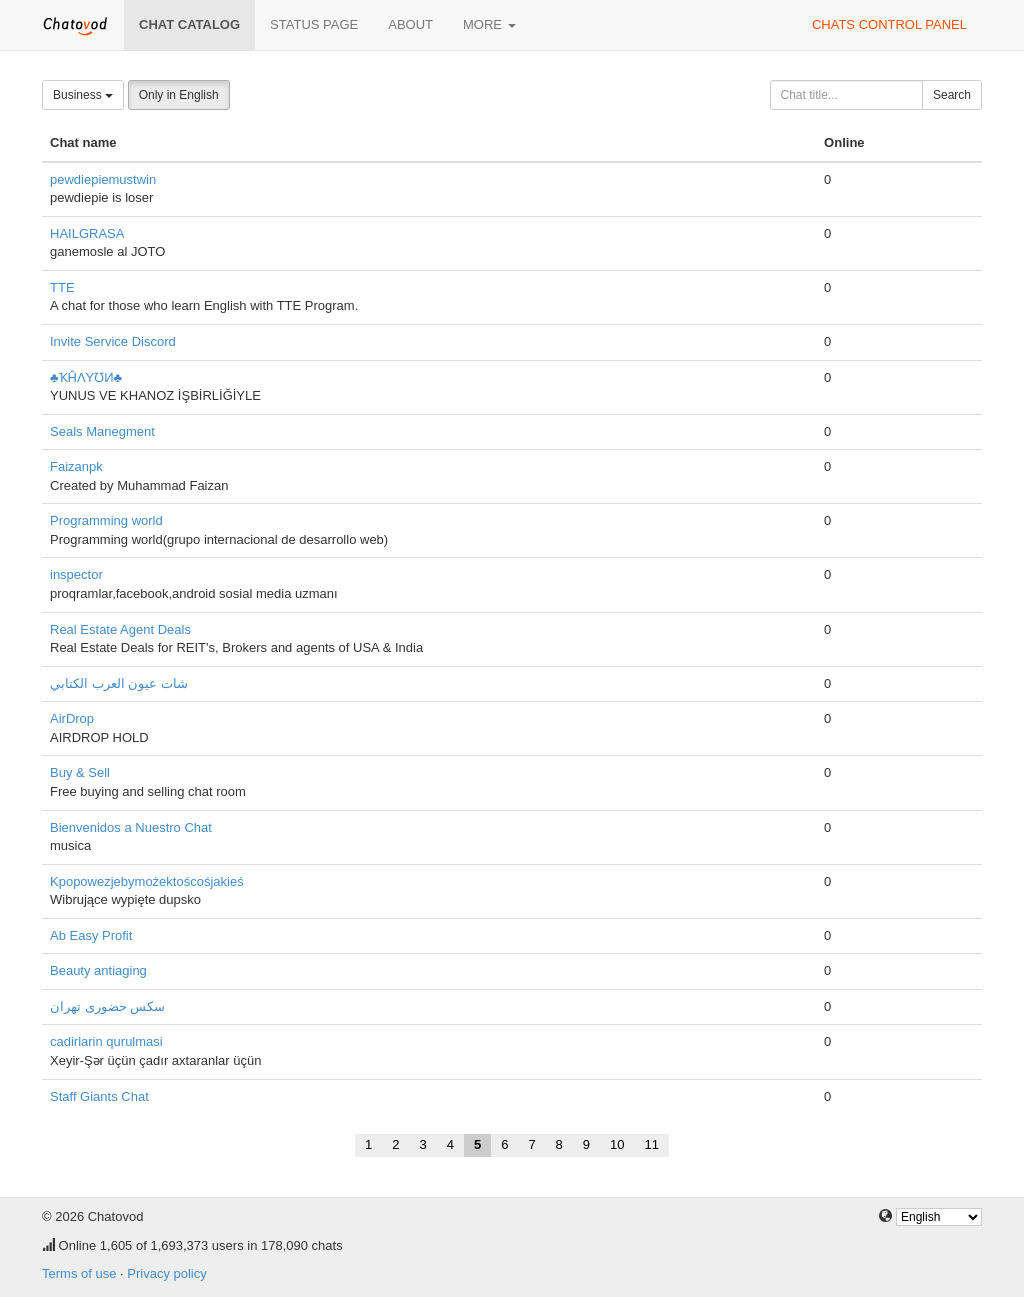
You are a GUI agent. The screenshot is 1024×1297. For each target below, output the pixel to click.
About (410, 24)
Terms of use (79, 1273)
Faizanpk (76, 466)
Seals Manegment (102, 431)
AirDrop (72, 718)
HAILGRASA (87, 233)
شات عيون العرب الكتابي (119, 683)
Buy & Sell (80, 772)
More (489, 24)
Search (952, 95)
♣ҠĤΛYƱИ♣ (86, 377)
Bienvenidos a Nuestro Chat (131, 827)
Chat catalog (189, 24)
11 (652, 1144)
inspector (76, 574)
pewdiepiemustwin (103, 179)
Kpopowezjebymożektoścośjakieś (147, 881)
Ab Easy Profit (91, 935)
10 (617, 1144)
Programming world (106, 520)
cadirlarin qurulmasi (106, 1041)
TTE (62, 287)
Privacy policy (166, 1273)
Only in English (179, 95)
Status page (314, 24)
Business (83, 95)
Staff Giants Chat (99, 1096)
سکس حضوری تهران (107, 1006)
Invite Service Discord (113, 341)
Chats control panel (889, 24)
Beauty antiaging (98, 970)
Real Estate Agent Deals (120, 629)
